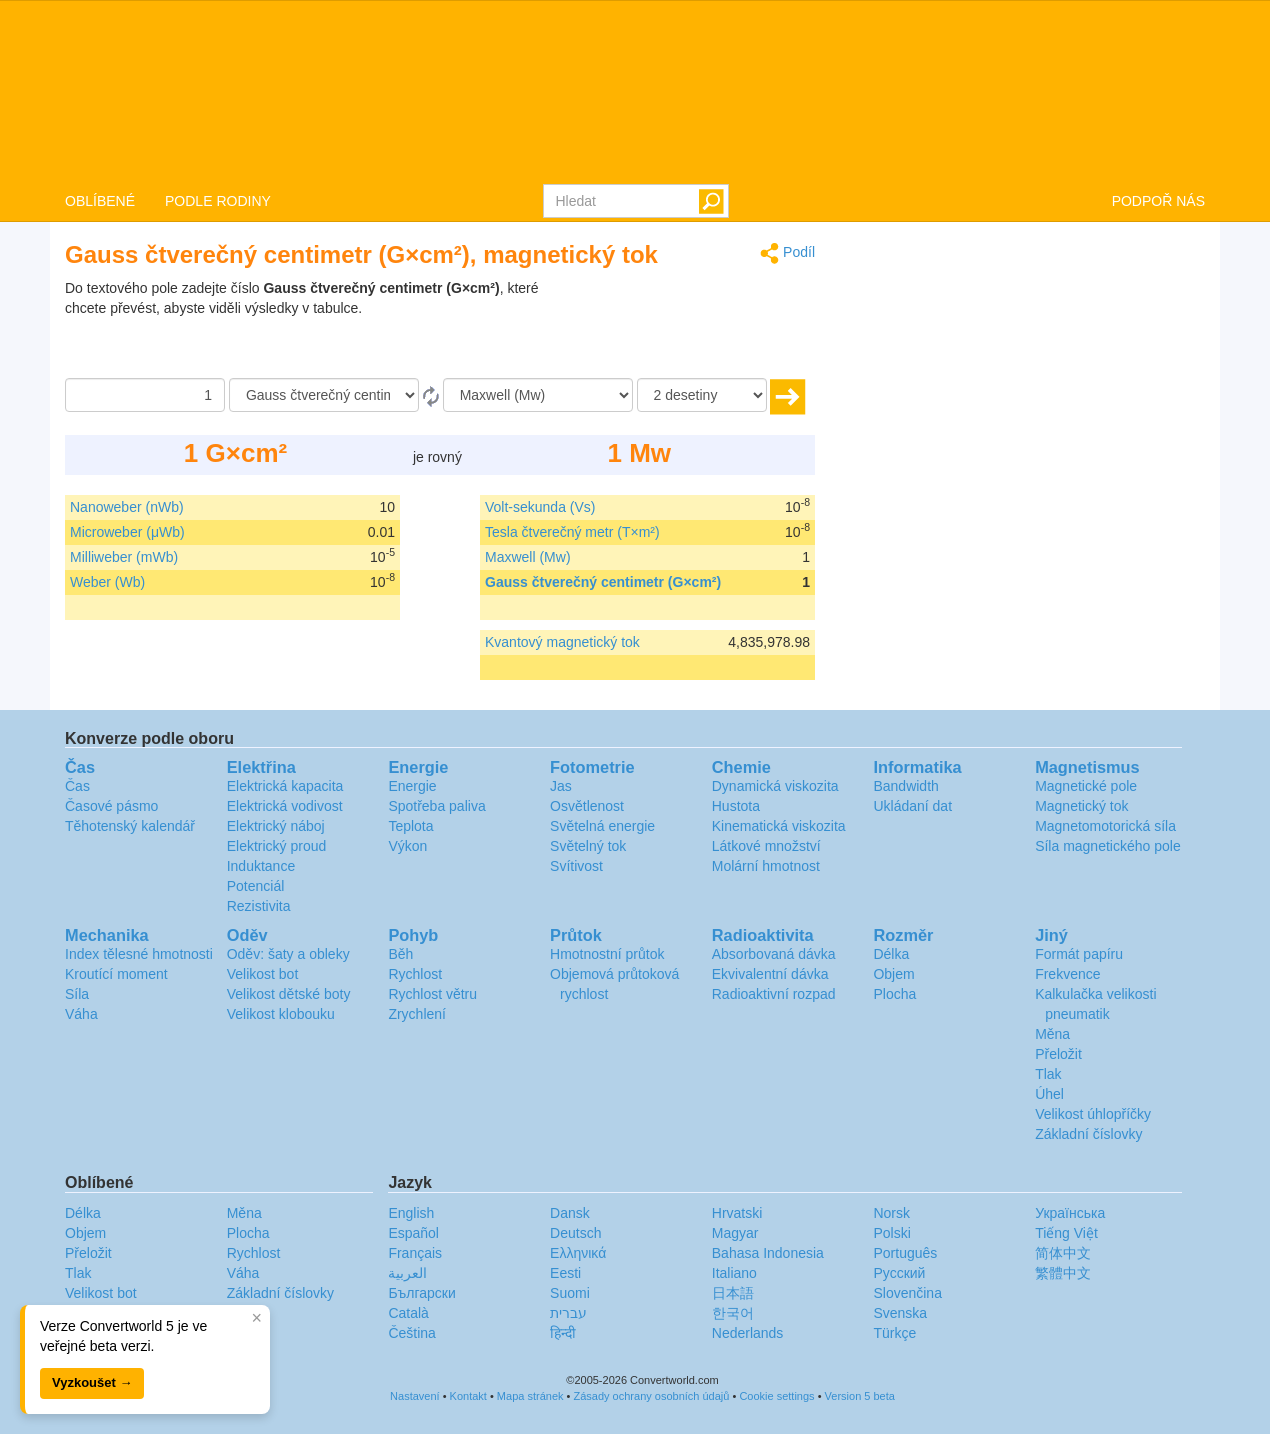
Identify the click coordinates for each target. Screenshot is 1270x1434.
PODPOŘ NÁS (1158, 201)
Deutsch (575, 1233)
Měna (1052, 1034)
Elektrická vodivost (285, 806)
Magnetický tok (1081, 806)
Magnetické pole (1086, 786)
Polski (891, 1233)
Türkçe (894, 1333)
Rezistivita (259, 906)
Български (421, 1293)
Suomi (570, 1293)
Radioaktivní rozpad (774, 994)
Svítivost (576, 866)
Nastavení (415, 1396)
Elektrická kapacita (285, 786)
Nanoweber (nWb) (127, 507)
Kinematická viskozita (779, 826)
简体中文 (1063, 1253)
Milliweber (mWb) (124, 557)
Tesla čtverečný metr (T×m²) (572, 532)
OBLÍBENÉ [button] (100, 201)
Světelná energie (602, 826)
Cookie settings (776, 1396)
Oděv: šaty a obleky (288, 954)
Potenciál (256, 886)
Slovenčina (907, 1293)
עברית (568, 1313)
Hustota (736, 806)
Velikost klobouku (281, 1014)
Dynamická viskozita (775, 786)
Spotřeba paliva (436, 806)
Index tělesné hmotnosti (139, 954)
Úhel (1049, 1094)
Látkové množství (766, 846)
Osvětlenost (587, 806)
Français (415, 1253)
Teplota (410, 826)
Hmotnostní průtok (607, 954)
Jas (561, 786)
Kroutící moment (116, 974)
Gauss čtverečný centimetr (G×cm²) (603, 582)
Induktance (261, 866)
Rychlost (415, 974)
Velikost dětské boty (289, 994)
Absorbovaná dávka (774, 954)
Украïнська (1070, 1213)
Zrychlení (417, 1014)
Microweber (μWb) (127, 532)
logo (635, 91)
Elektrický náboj (276, 826)
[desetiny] (702, 395)
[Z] (324, 395)
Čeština (411, 1333)
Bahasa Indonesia (768, 1253)
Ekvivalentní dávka (770, 974)
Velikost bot (263, 974)
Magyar (735, 1233)
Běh (400, 954)
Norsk (891, 1213)
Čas (77, 786)
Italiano (734, 1273)
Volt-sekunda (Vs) (540, 507)
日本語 (733, 1293)
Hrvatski (737, 1213)
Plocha (894, 994)
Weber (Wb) (107, 582)
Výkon (407, 846)
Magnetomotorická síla (1105, 826)
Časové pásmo (111, 806)
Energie (412, 786)
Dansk (570, 1213)
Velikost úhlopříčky (1093, 1114)
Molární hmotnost (766, 866)
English (411, 1213)
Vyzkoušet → (92, 1382)
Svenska (900, 1313)
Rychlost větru (432, 994)
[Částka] (145, 395)
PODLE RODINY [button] (218, 201)
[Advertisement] (690, 328)
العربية (407, 1273)
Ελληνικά (578, 1253)
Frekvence (1067, 974)
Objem (893, 974)
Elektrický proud (277, 846)
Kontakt (468, 1396)
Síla (77, 994)
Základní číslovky (1088, 1134)
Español (413, 1233)
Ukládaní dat (912, 806)
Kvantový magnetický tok (562, 642)
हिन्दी (563, 1333)
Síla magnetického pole (1108, 846)
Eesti (565, 1273)
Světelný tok (588, 846)
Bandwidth (905, 786)
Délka (891, 954)
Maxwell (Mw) (528, 557)
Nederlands (748, 1333)
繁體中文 (1063, 1273)
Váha (81, 1014)
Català (408, 1313)
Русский (899, 1273)
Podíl (787, 253)
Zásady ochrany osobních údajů (651, 1396)
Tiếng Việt (1066, 1233)
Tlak (1048, 1074)
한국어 (733, 1313)
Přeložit (1058, 1054)
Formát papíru (1079, 954)
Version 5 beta (860, 1396)
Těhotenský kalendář (130, 826)
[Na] (538, 395)
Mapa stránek (530, 1396)
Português (905, 1253)
